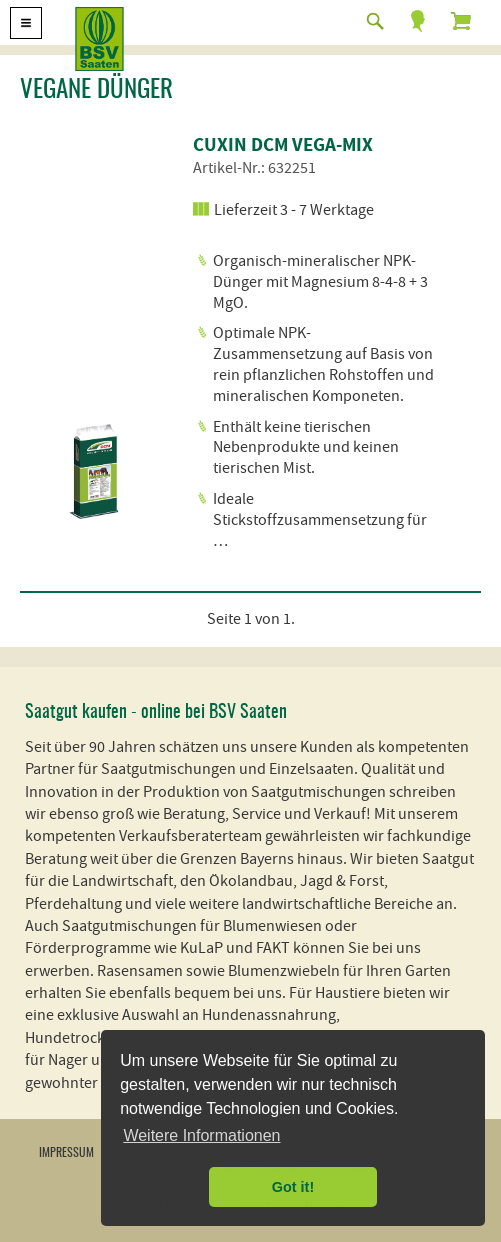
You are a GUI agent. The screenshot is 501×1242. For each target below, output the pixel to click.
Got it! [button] (293, 1187)
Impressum (66, 1153)
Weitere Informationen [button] (201, 1135)
